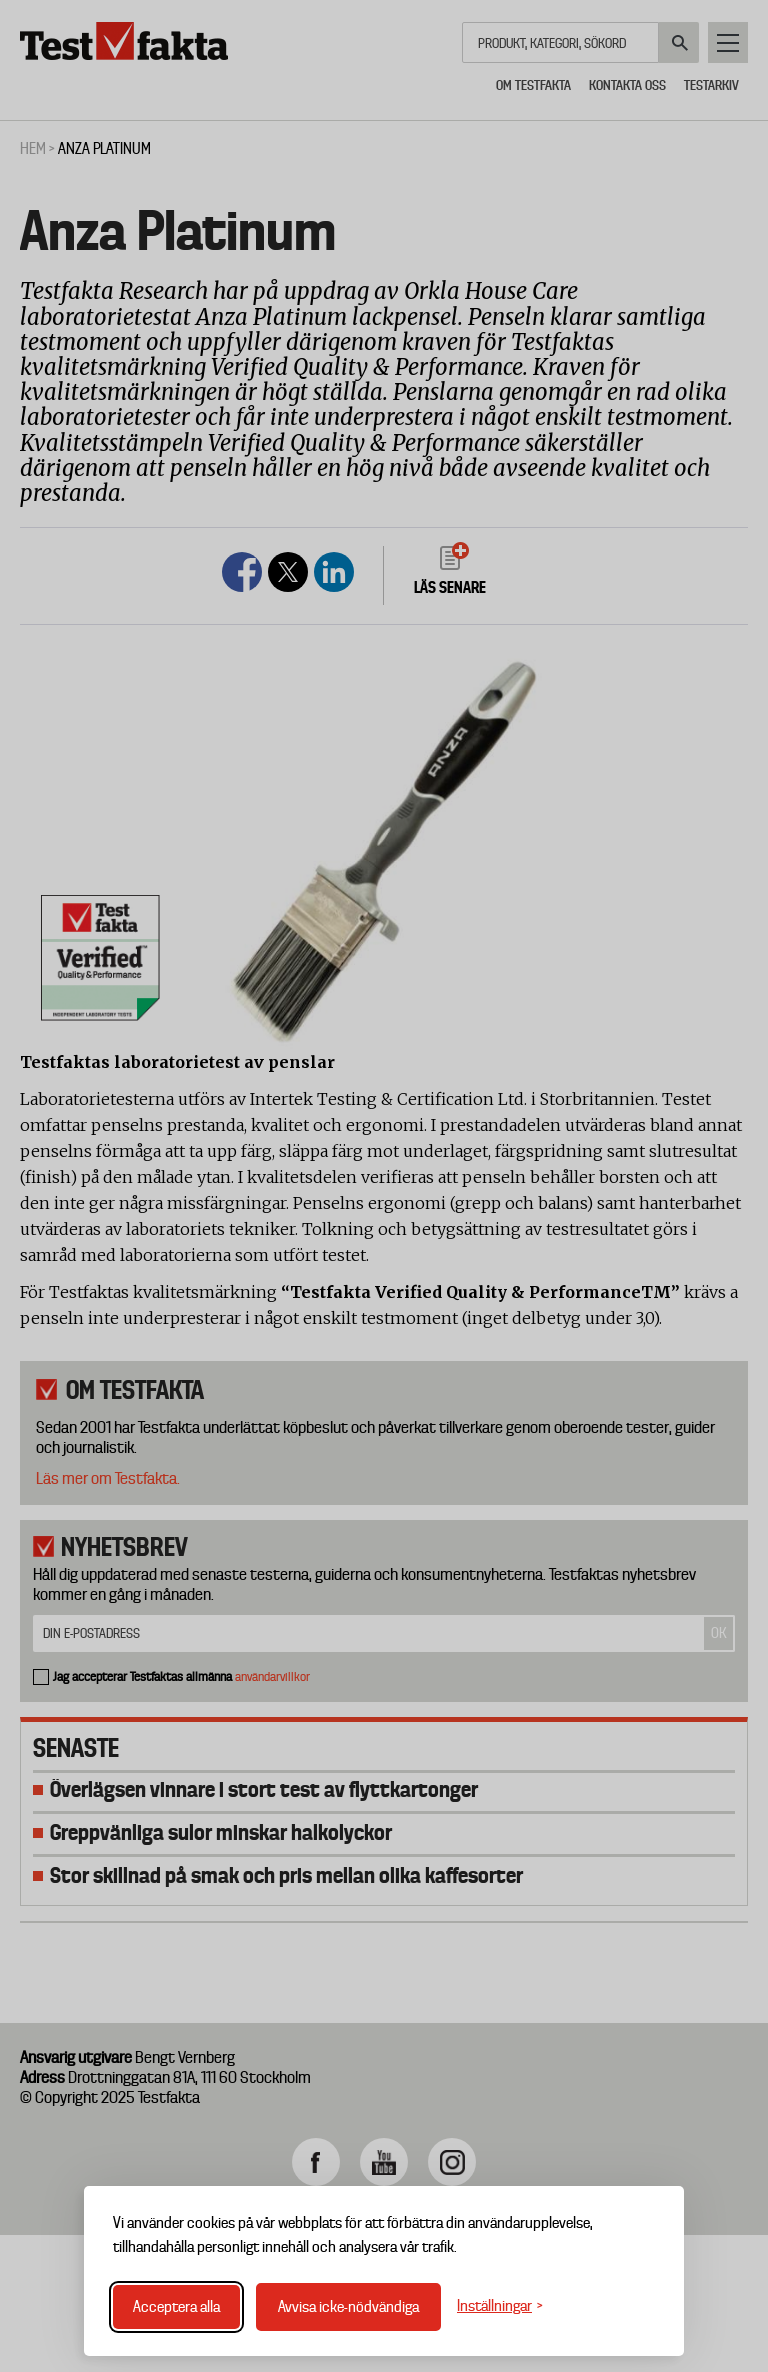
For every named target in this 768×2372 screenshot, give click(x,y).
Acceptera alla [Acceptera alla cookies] (176, 2307)
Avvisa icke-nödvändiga (348, 2307)
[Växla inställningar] (500, 2306)
